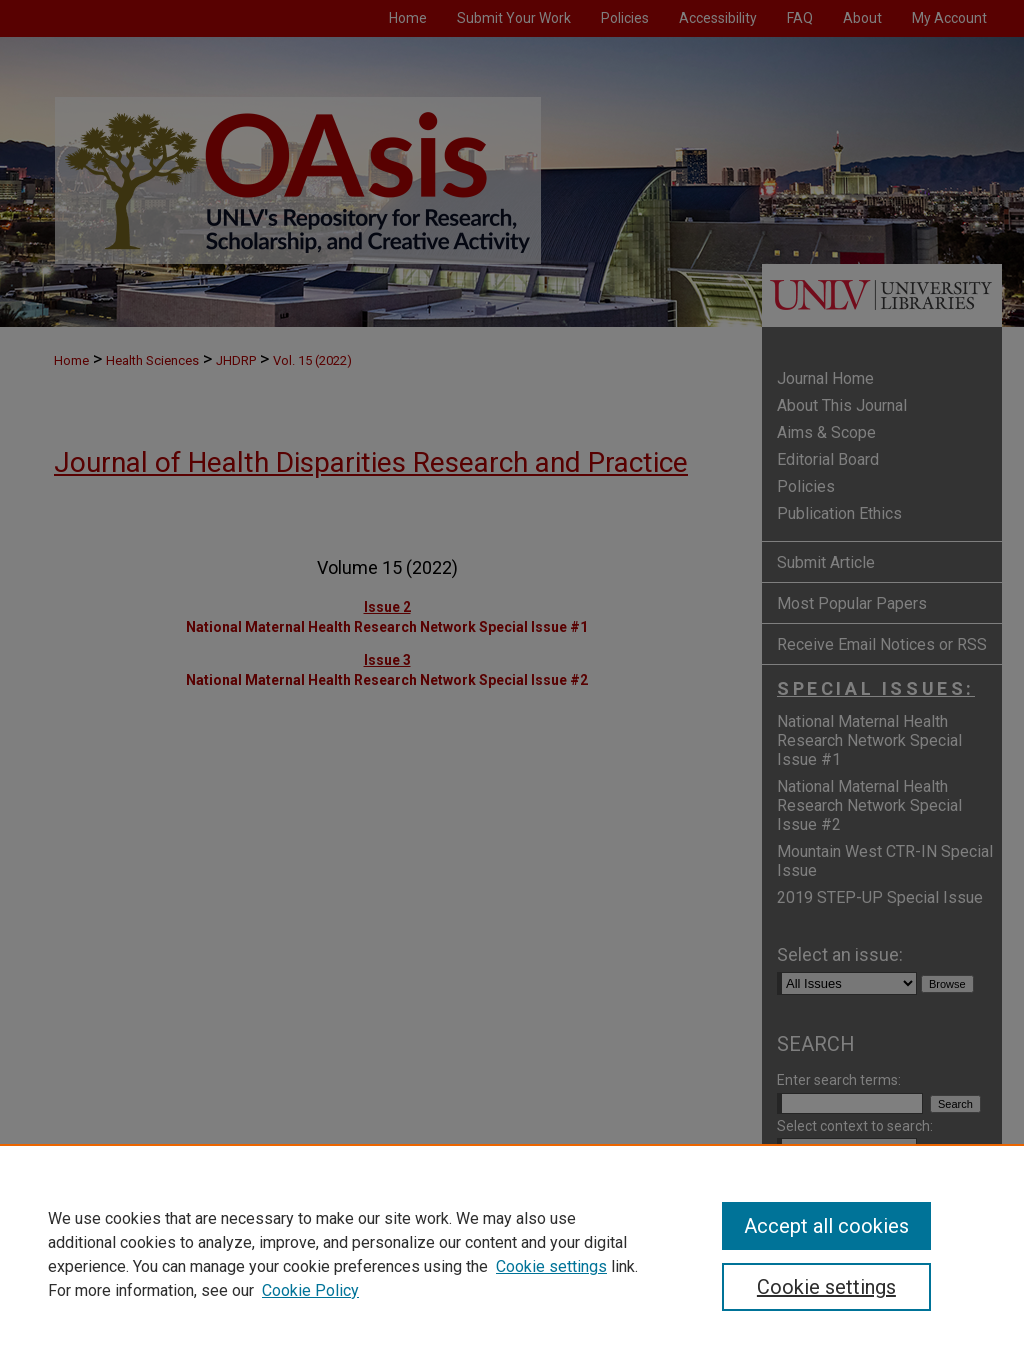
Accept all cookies (826, 1226)
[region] (512, 1254)
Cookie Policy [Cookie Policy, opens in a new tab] (310, 1290)
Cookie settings (551, 1266)
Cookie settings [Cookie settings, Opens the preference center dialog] (826, 1287)
